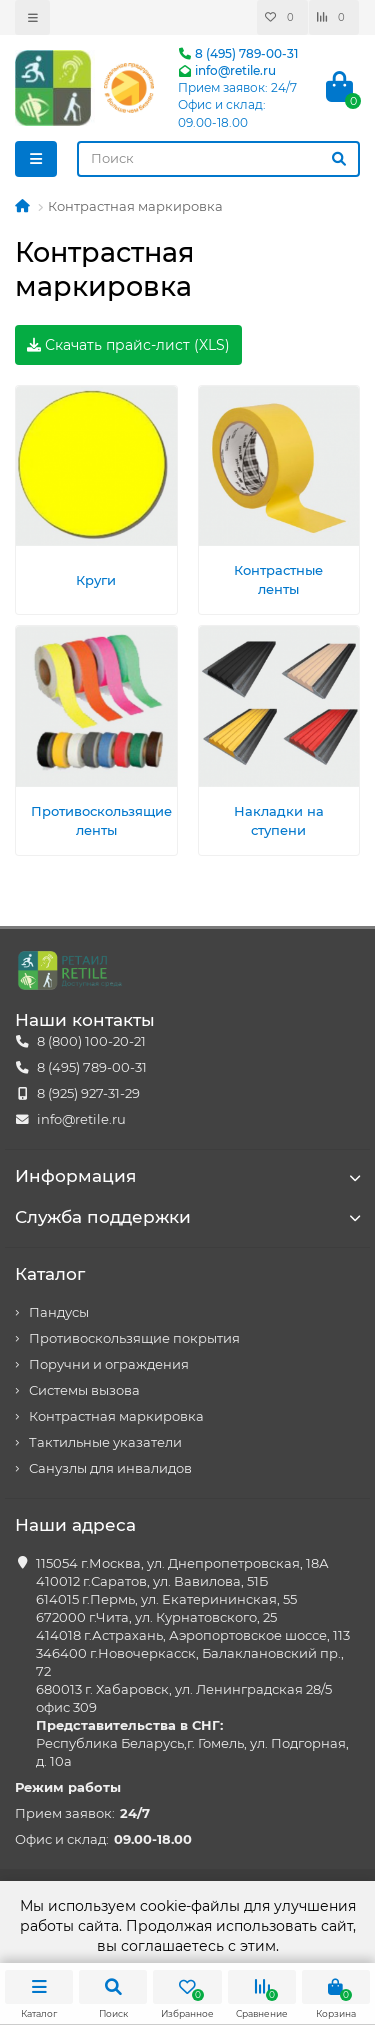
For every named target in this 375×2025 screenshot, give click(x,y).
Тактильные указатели (105, 1442)
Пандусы (59, 1312)
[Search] (218, 159)
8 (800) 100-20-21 (91, 1041)
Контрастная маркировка (116, 1416)
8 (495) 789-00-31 (238, 53)
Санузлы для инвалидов (110, 1468)
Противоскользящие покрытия (134, 1338)
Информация (187, 1176)
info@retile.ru (227, 70)
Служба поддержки (187, 1217)
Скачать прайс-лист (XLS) (128, 345)
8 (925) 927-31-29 (88, 1093)
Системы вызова (84, 1390)
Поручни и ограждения (109, 1364)
